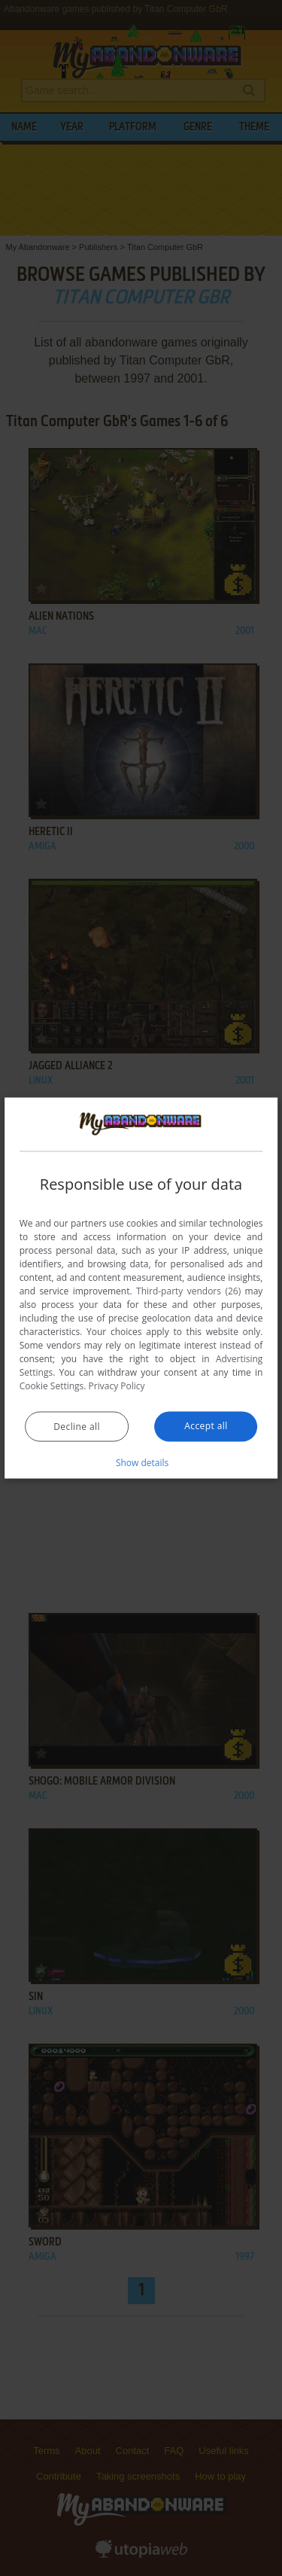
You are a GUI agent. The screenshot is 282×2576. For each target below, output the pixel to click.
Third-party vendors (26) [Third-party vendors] (188, 1291)
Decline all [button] (76, 1426)
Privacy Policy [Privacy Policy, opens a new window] (117, 1385)
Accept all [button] (205, 1425)
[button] (141, 1462)
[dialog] (141, 1288)
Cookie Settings (52, 1385)
